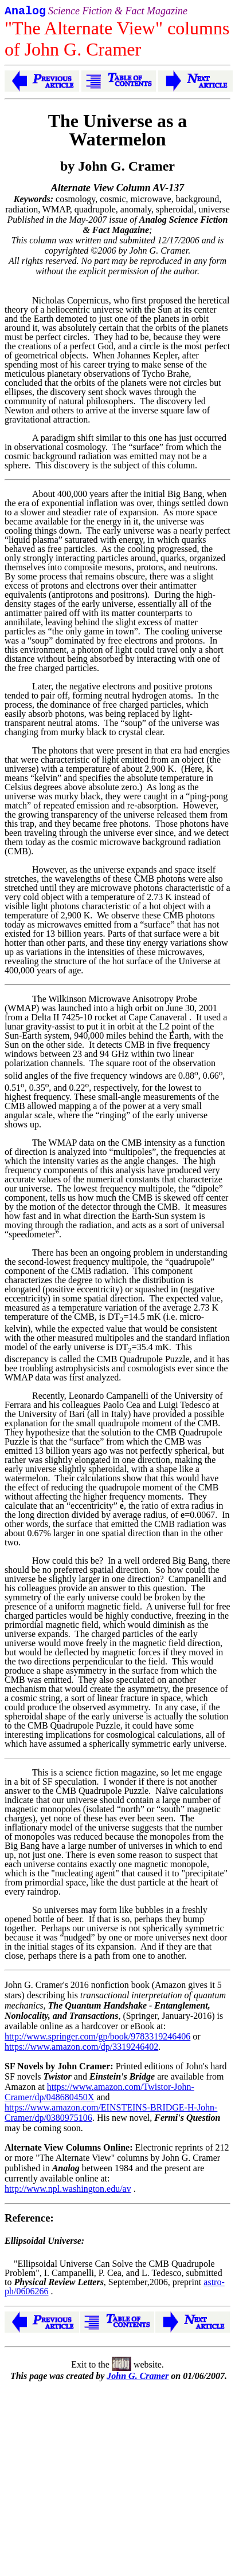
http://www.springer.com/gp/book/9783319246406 (97, 2039)
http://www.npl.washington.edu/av (68, 2191)
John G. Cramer (138, 2378)
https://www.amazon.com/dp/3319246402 (81, 2049)
